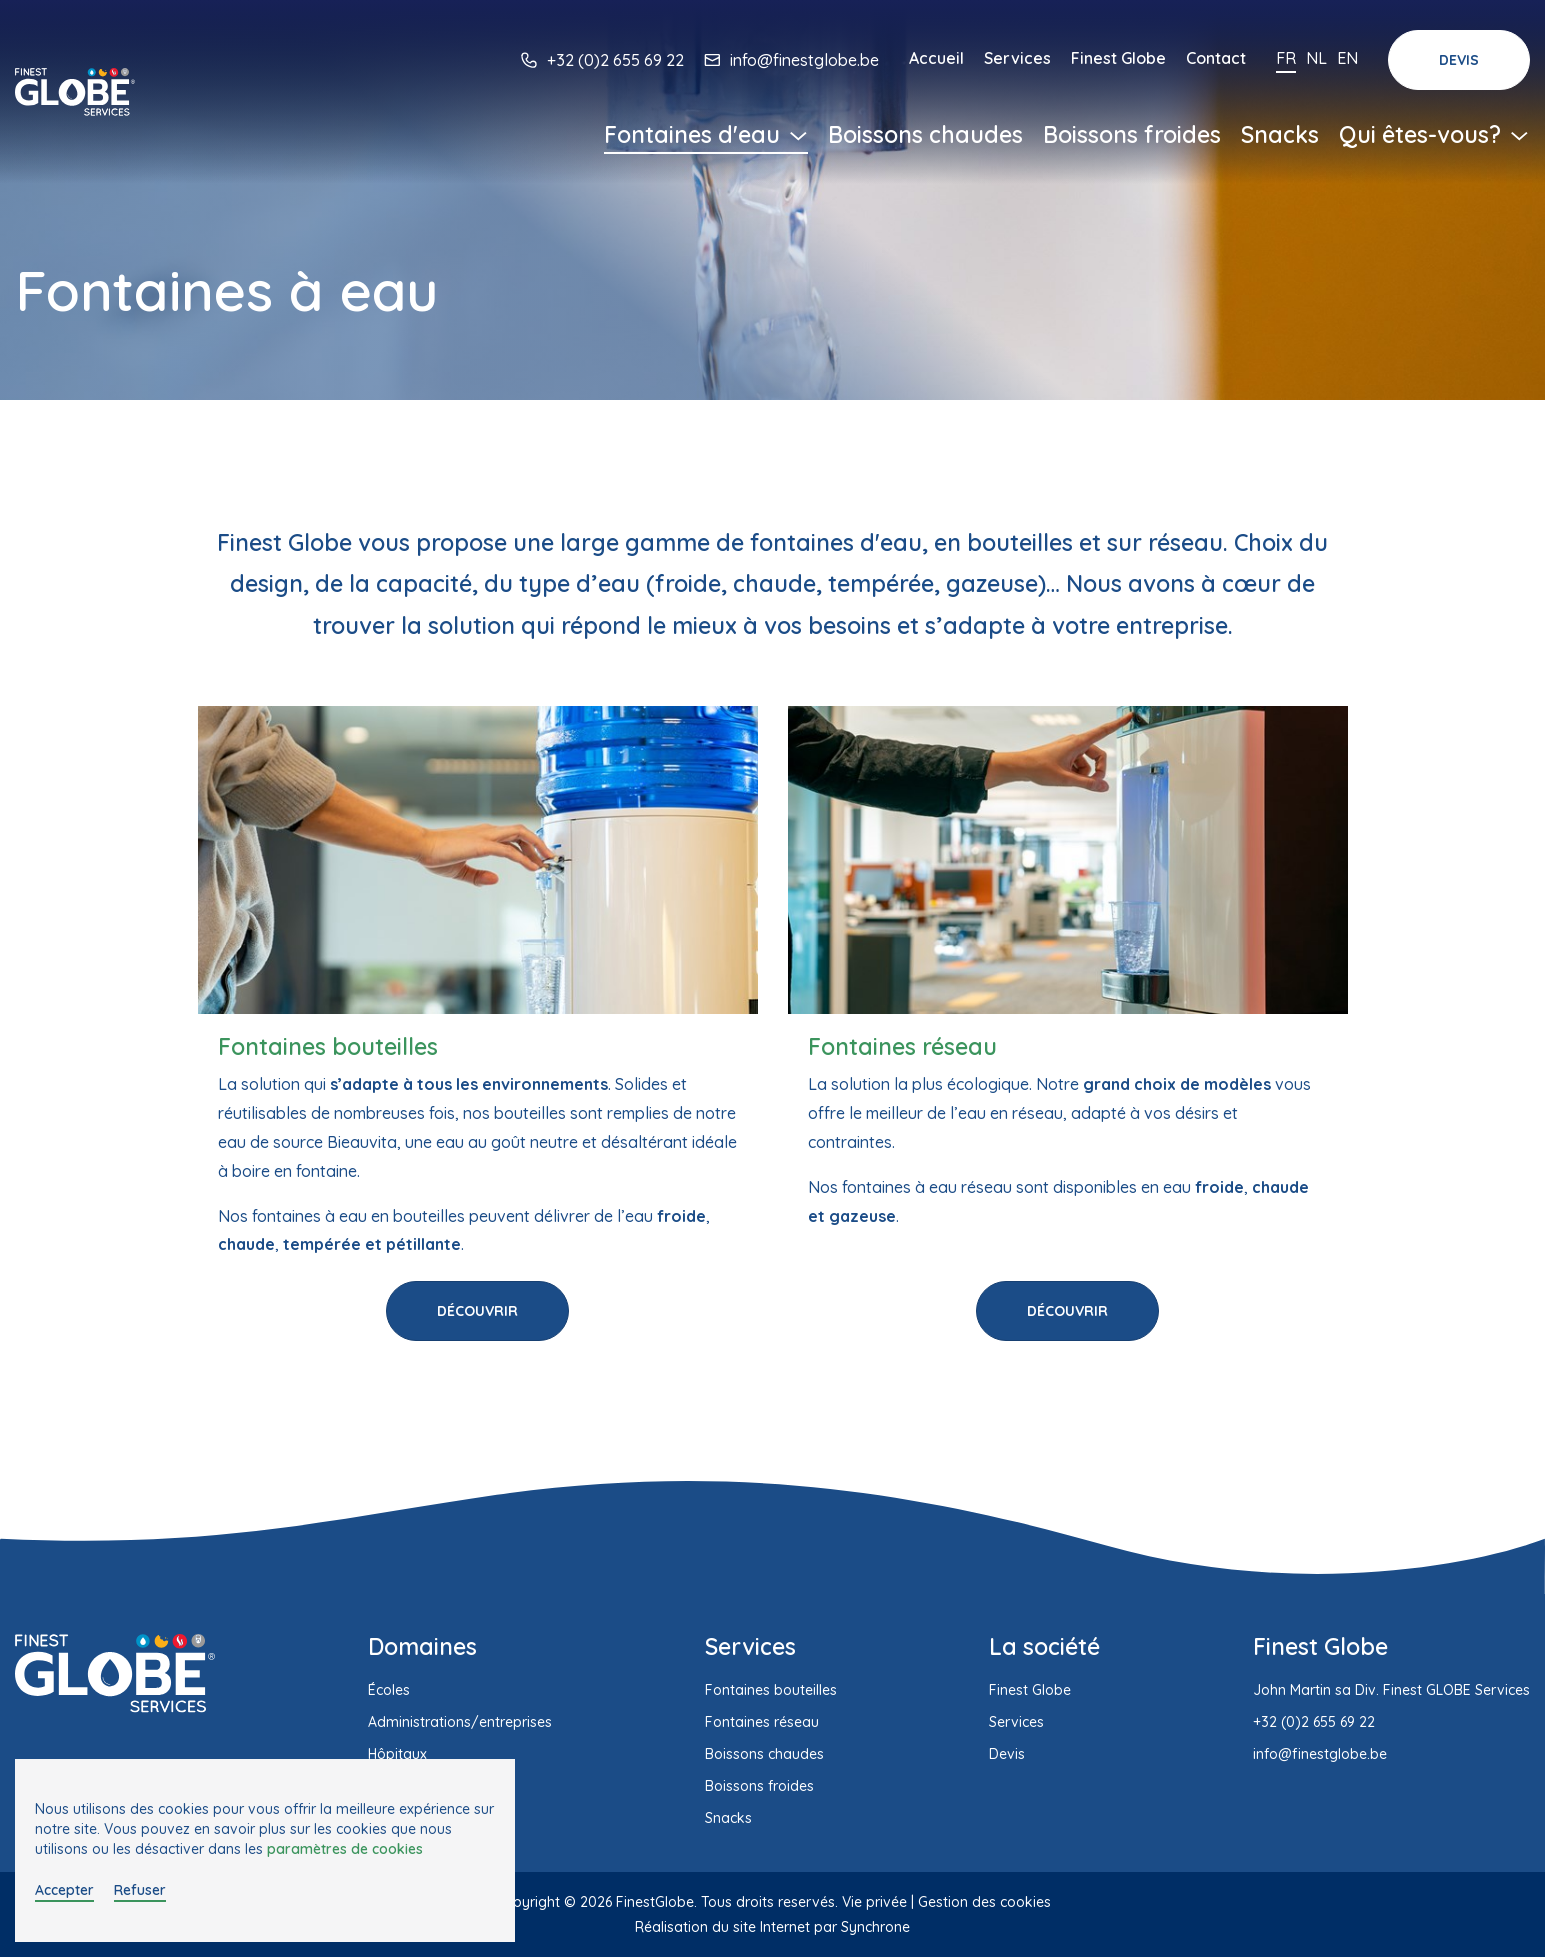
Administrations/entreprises (460, 1722)
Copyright (527, 1902)
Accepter (64, 1890)
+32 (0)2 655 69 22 (615, 60)
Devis (1459, 60)
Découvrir (477, 1311)
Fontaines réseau (762, 1722)
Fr (1286, 58)
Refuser (140, 1890)
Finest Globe (1118, 58)
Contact (1216, 58)
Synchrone (875, 1927)
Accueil (936, 58)
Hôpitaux (397, 1754)
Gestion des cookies (984, 1902)
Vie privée (874, 1902)
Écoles (389, 1690)
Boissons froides (1132, 134)
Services (1017, 58)
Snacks (1280, 134)
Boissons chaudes (925, 134)
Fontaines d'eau (706, 134)
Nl (1316, 58)
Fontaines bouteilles (771, 1690)
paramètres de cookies (345, 1849)
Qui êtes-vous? (1434, 134)
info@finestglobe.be (804, 60)
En (1347, 58)
